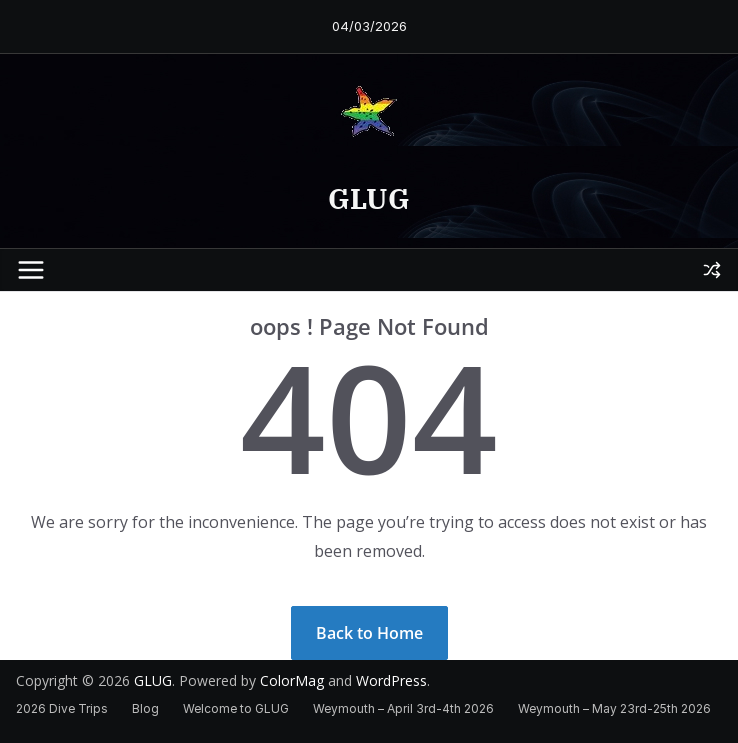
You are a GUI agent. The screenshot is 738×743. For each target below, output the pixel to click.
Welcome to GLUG (236, 708)
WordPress (391, 680)
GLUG (369, 198)
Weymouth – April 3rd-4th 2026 (403, 708)
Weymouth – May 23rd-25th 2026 (614, 708)
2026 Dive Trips (62, 708)
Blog (145, 708)
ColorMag (292, 680)
